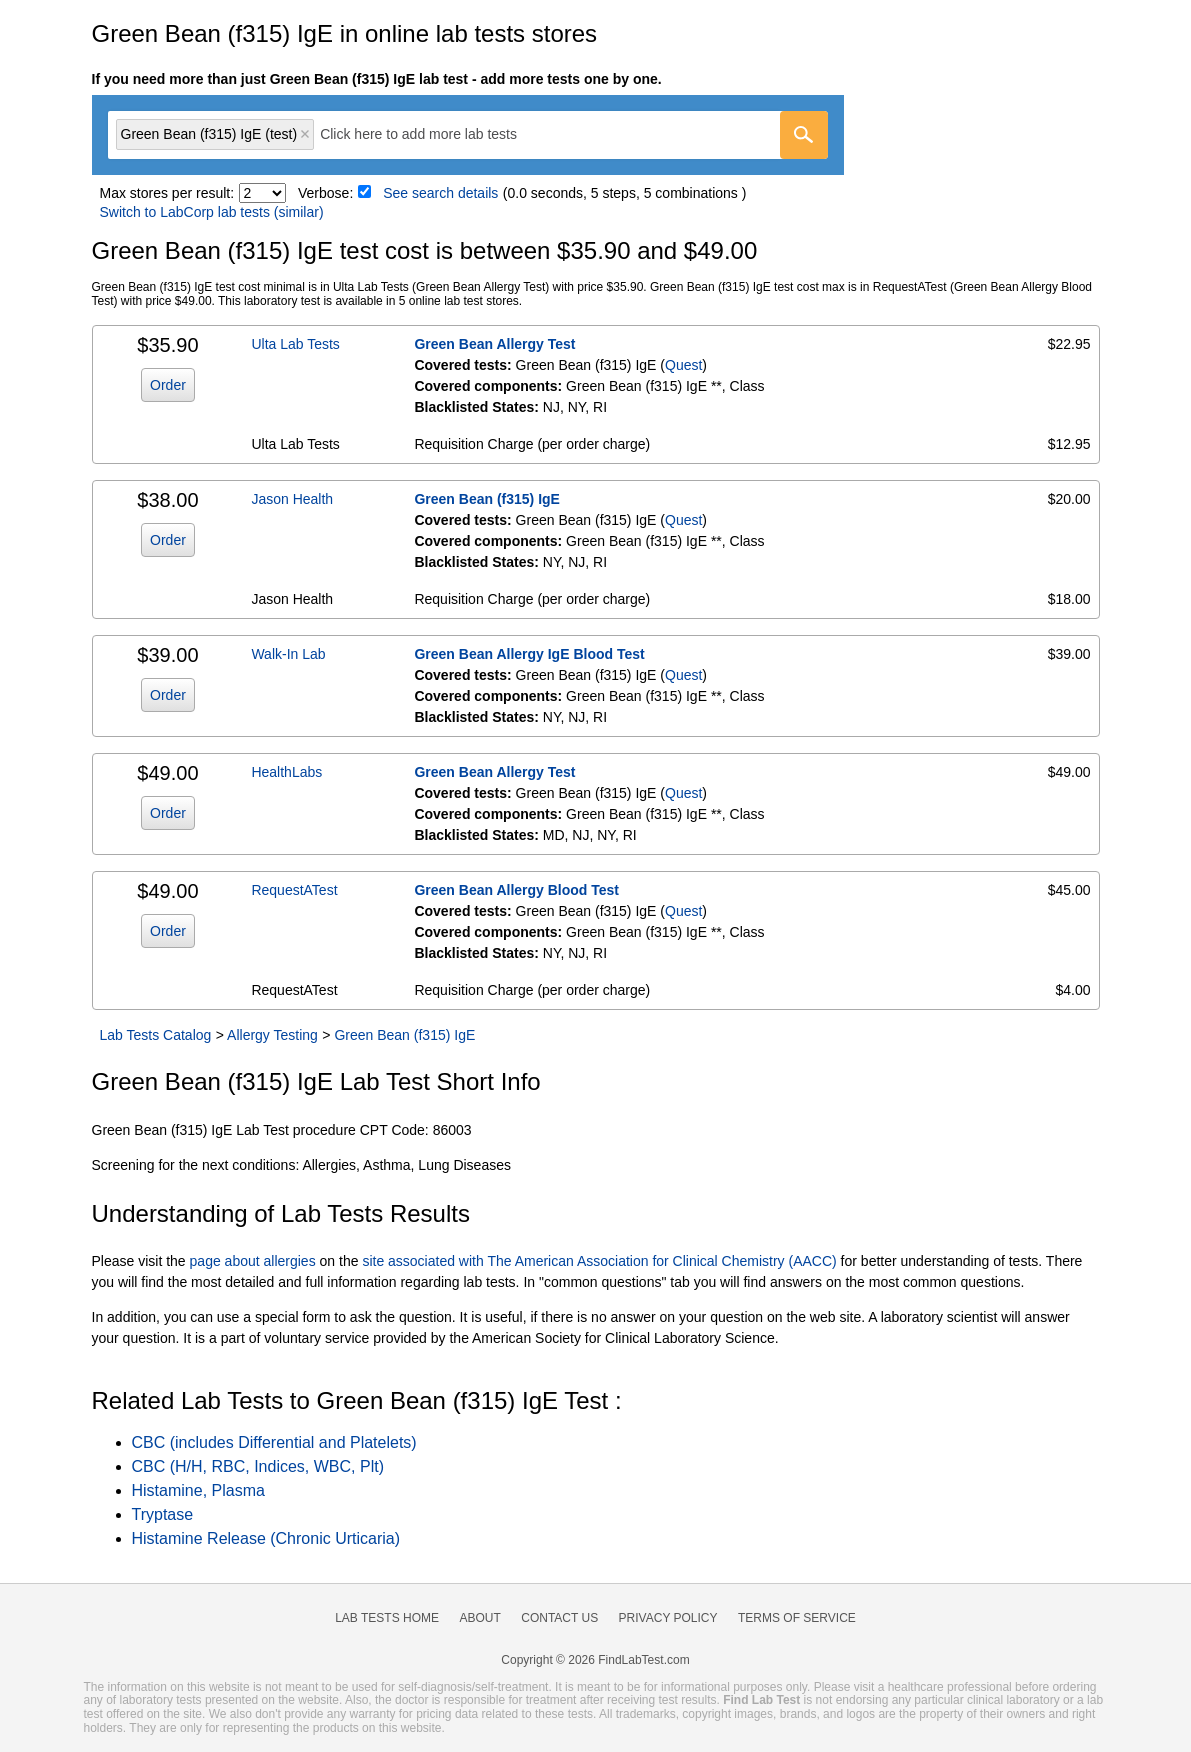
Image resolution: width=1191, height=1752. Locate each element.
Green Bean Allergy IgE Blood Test (529, 654)
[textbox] (432, 134)
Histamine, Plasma (198, 1490)
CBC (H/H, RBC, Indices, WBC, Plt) (258, 1466)
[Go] (804, 135)
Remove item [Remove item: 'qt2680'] (305, 134)
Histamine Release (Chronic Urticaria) (266, 1538)
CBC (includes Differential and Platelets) (274, 1442)
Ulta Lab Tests (295, 344)
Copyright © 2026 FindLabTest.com (595, 1660)
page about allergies (253, 1261)
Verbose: (325, 193)
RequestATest (294, 890)
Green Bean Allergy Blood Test (516, 890)
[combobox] (468, 135)
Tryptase (163, 1514)
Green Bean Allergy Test (494, 344)
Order (168, 385)
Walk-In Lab (288, 654)
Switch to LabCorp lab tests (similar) (212, 212)
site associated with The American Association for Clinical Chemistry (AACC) (599, 1261)
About (479, 1618)
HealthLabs (286, 772)
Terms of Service (797, 1618)
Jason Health (292, 499)
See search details (440, 193)
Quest (683, 365)
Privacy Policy (668, 1618)
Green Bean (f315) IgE (487, 499)
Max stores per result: (167, 193)
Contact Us (559, 1618)
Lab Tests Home (387, 1618)
